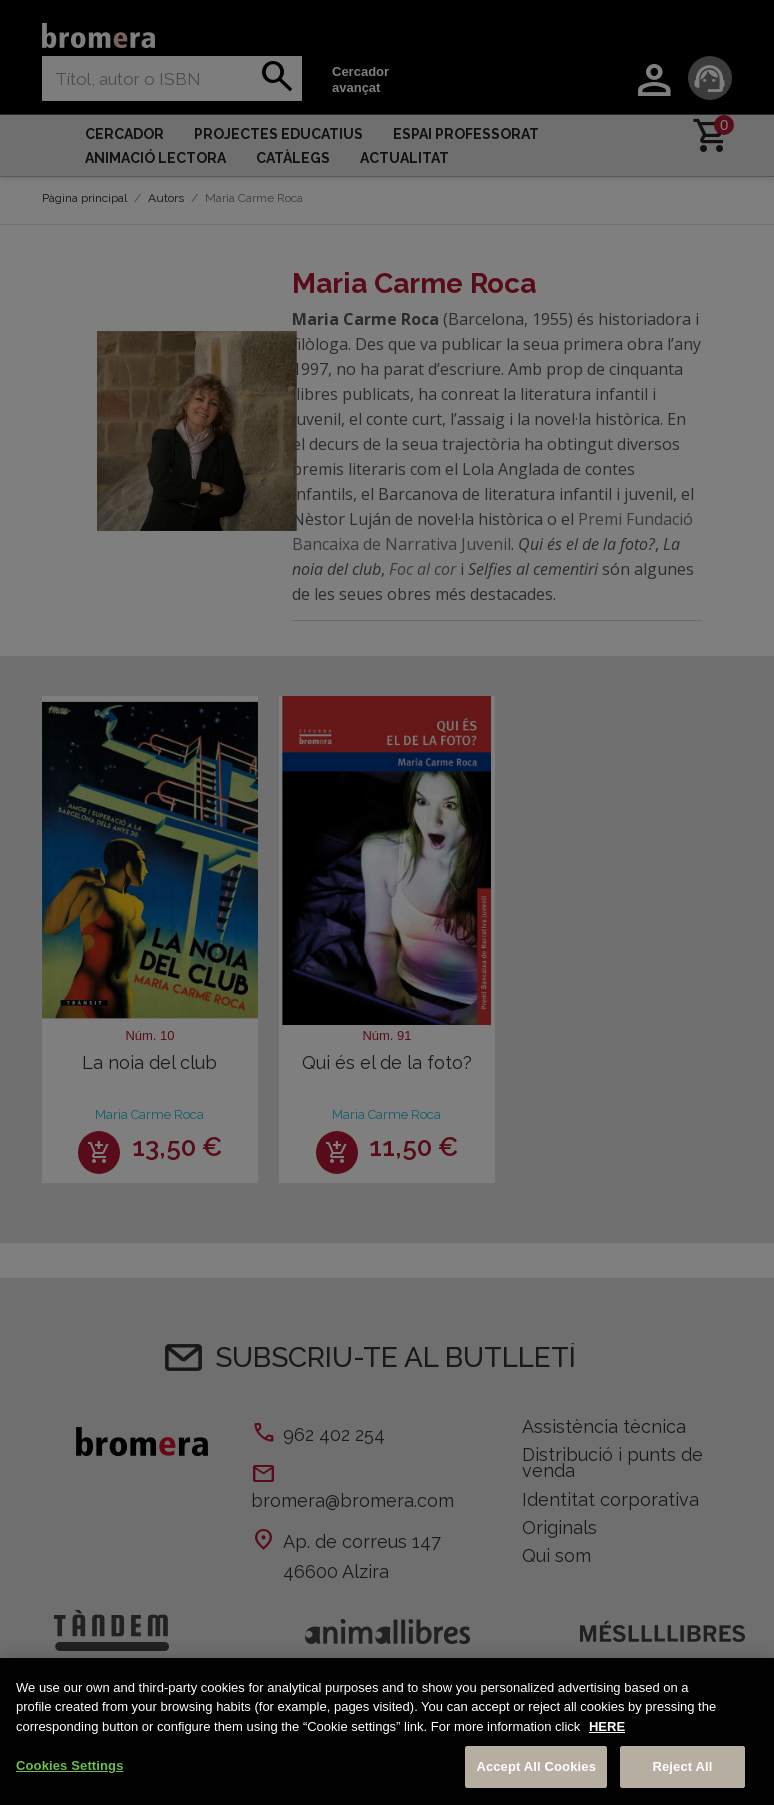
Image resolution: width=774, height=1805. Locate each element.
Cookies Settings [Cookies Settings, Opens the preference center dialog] (70, 1765)
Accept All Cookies (536, 1766)
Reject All (682, 1766)
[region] (387, 1731)
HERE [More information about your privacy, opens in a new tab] (607, 1726)
